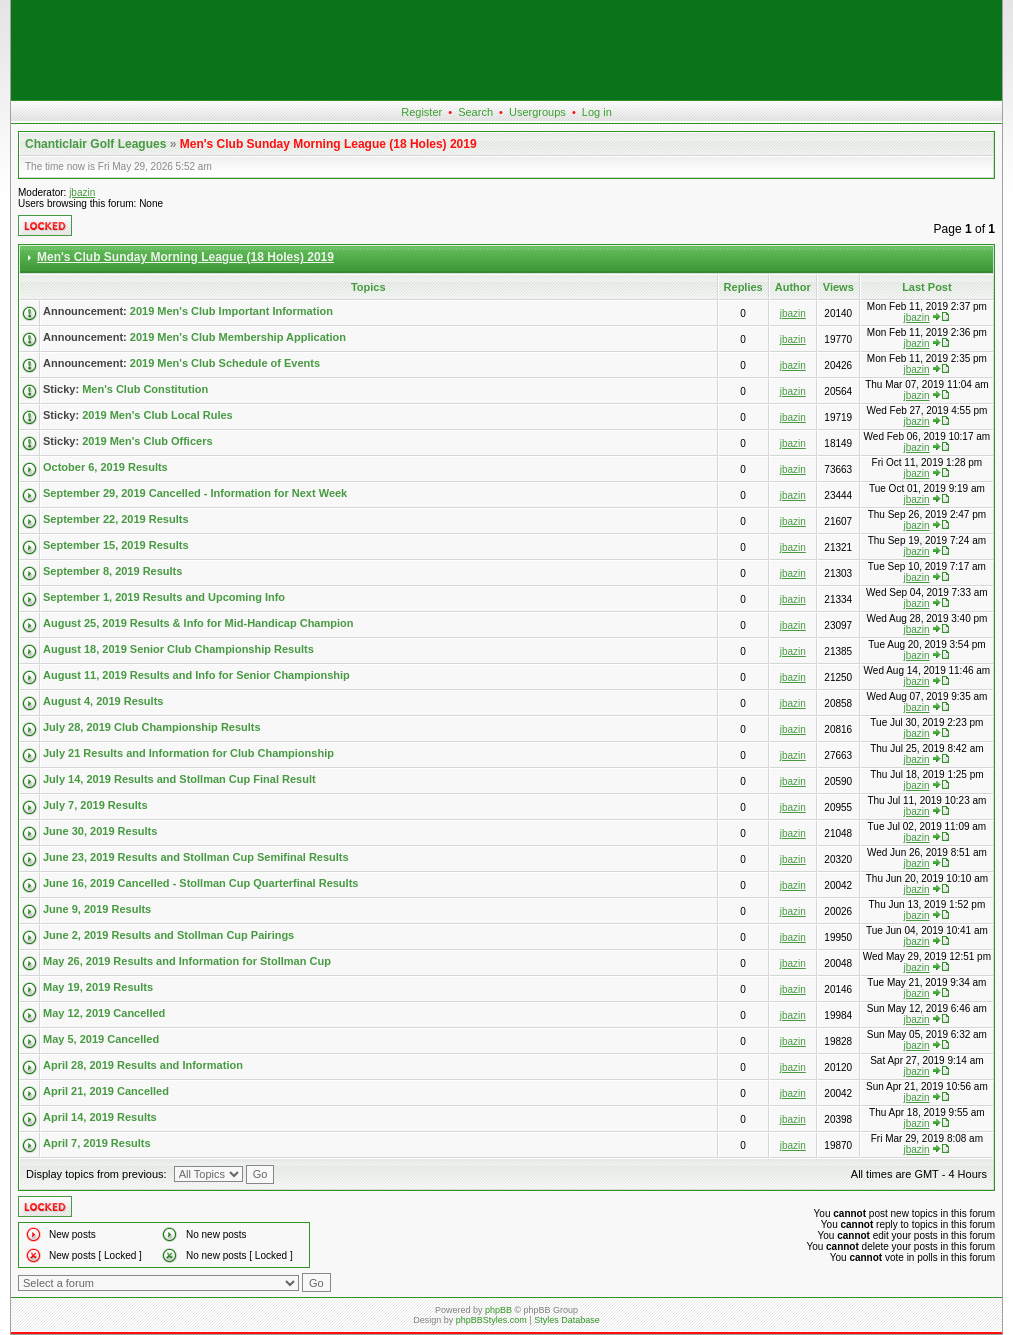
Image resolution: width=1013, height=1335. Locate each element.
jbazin (82, 192)
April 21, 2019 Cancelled (106, 1091)
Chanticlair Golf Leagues (95, 144)
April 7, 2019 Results (97, 1143)
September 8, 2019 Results (112, 571)
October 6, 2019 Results (105, 467)
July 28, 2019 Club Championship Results (152, 727)
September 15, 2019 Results (116, 545)
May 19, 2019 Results (98, 987)
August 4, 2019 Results (103, 701)
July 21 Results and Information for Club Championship (188, 753)
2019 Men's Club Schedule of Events (225, 363)
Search (475, 112)
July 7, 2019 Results (95, 805)
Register (421, 112)
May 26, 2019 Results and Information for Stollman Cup (187, 961)
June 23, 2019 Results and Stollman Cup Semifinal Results (196, 857)
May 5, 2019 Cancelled (101, 1039)
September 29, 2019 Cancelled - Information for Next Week (195, 493)
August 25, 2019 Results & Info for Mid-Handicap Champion (198, 623)
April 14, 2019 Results (100, 1117)
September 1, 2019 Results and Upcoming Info (164, 597)
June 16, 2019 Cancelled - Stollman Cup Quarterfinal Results (200, 883)
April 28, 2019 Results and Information (143, 1065)
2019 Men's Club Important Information (231, 311)
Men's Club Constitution (145, 389)
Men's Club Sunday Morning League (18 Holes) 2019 (328, 144)
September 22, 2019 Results (116, 519)
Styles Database (567, 1320)
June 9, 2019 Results (97, 909)
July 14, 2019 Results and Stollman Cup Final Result (179, 779)
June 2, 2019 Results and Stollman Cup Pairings (168, 935)
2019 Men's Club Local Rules (157, 415)
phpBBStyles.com (491, 1320)
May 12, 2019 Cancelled (104, 1013)
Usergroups (537, 112)
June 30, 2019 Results (100, 831)
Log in (597, 112)
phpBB (498, 1310)
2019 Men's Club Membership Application (238, 337)
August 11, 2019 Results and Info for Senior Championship (196, 675)
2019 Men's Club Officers (147, 441)
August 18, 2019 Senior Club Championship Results (178, 649)
